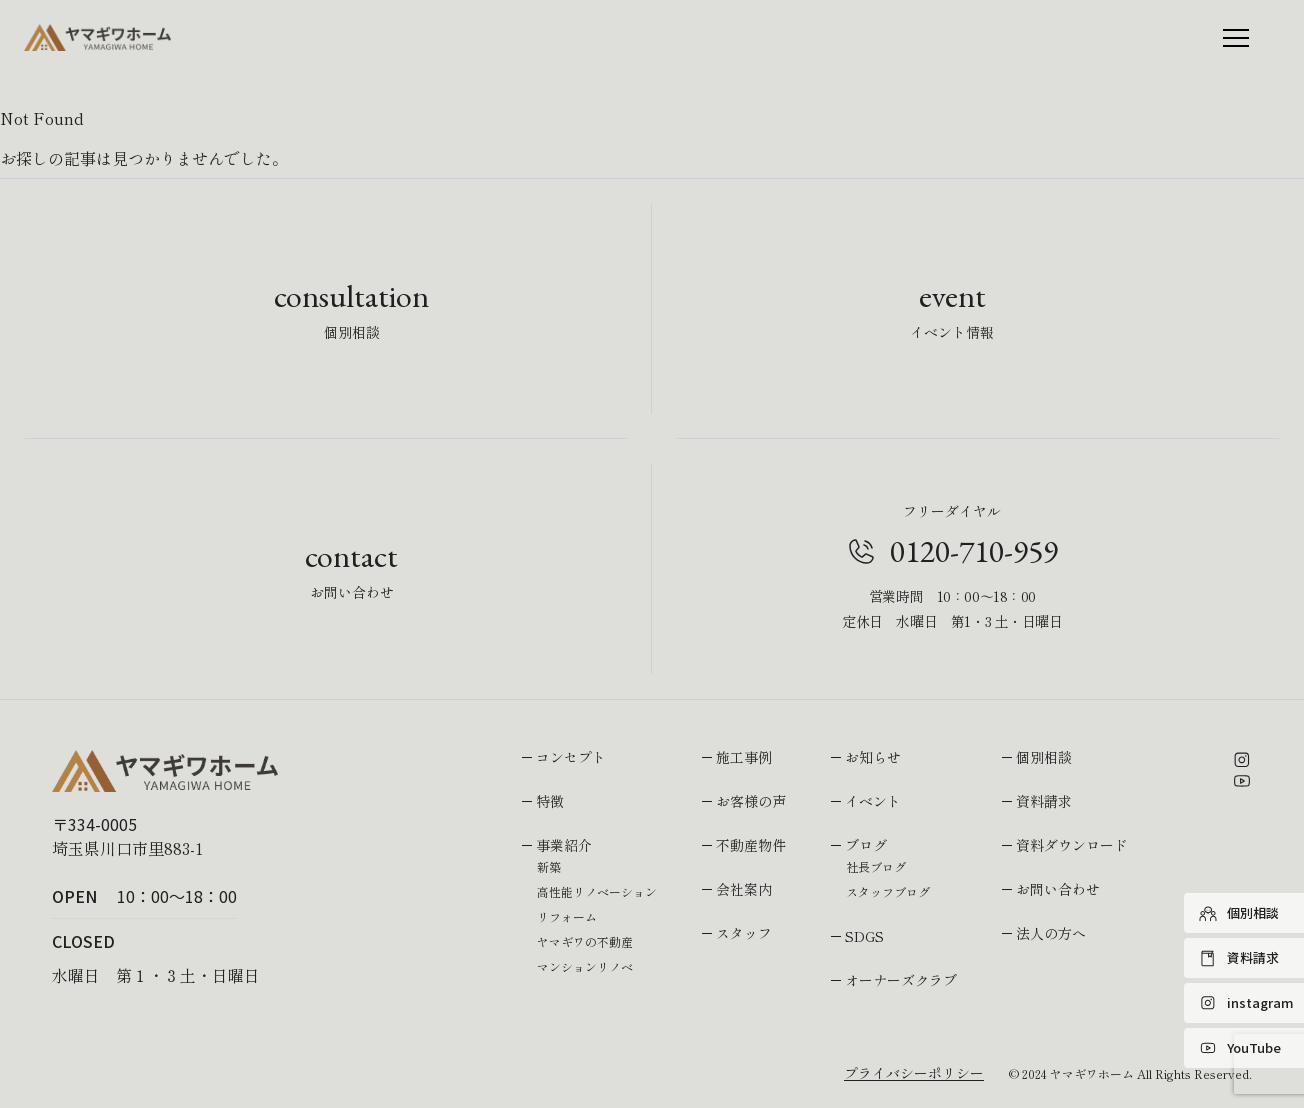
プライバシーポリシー (914, 1073)
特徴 (550, 801)
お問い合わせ (1058, 889)
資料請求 (1239, 958)
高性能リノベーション (597, 891)
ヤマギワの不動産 (585, 941)
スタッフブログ (888, 891)
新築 (549, 866)
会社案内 (744, 889)
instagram (1246, 1003)
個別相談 (1239, 913)
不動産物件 (751, 845)
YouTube (1240, 1048)
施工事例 (744, 757)
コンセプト (571, 757)
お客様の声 (751, 801)
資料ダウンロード (1072, 845)
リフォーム (567, 916)
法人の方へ (1051, 933)
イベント (873, 801)
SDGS (864, 936)
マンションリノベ (585, 966)
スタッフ (744, 933)
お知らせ (873, 757)
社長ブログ (876, 866)
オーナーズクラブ (901, 980)
